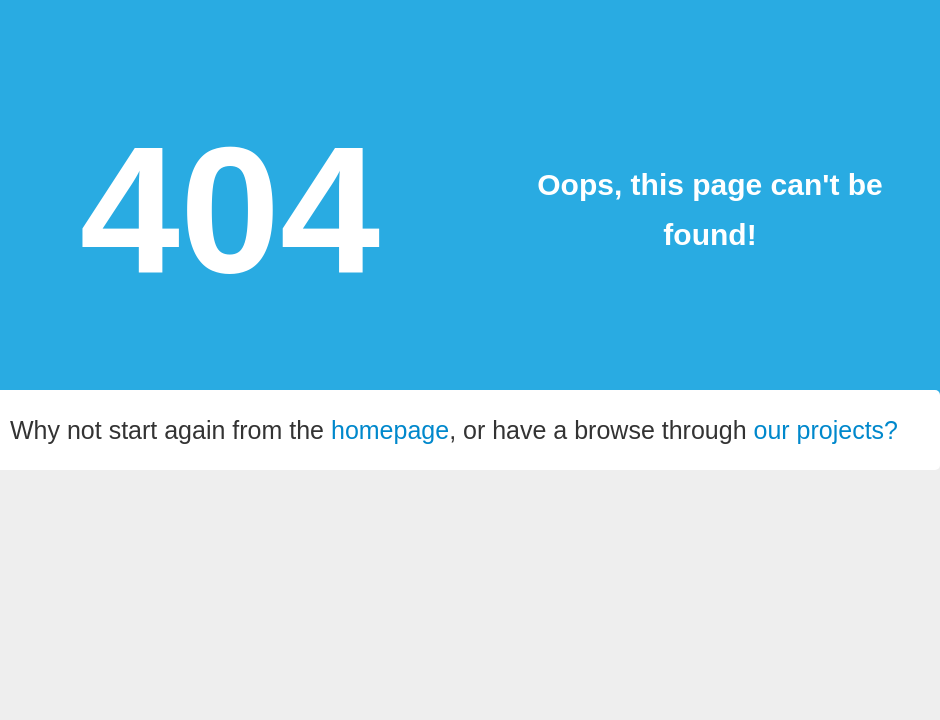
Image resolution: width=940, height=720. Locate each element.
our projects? (826, 430)
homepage (390, 430)
